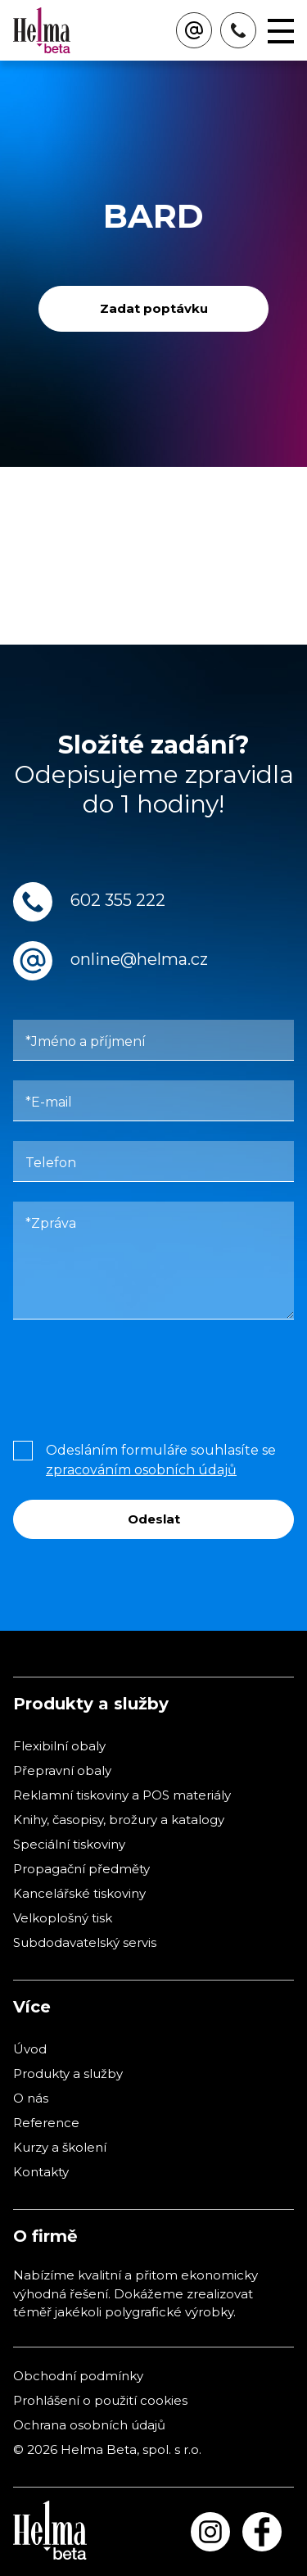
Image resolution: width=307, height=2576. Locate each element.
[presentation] (137, 1376)
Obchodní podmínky (78, 2376)
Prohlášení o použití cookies (100, 2400)
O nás (30, 2098)
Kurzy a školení (59, 2147)
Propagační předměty (81, 1869)
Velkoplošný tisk (62, 1918)
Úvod (30, 2049)
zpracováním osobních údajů (141, 1470)
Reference (46, 2122)
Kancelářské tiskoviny (79, 1893)
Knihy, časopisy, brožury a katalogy (118, 1819)
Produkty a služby (68, 2073)
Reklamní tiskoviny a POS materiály (122, 1795)
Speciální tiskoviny (69, 1844)
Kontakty (41, 2172)
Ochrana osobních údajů (89, 2425)
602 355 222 (117, 900)
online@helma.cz (139, 959)
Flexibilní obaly (59, 1746)
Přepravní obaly (62, 1770)
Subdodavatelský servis (84, 1942)
